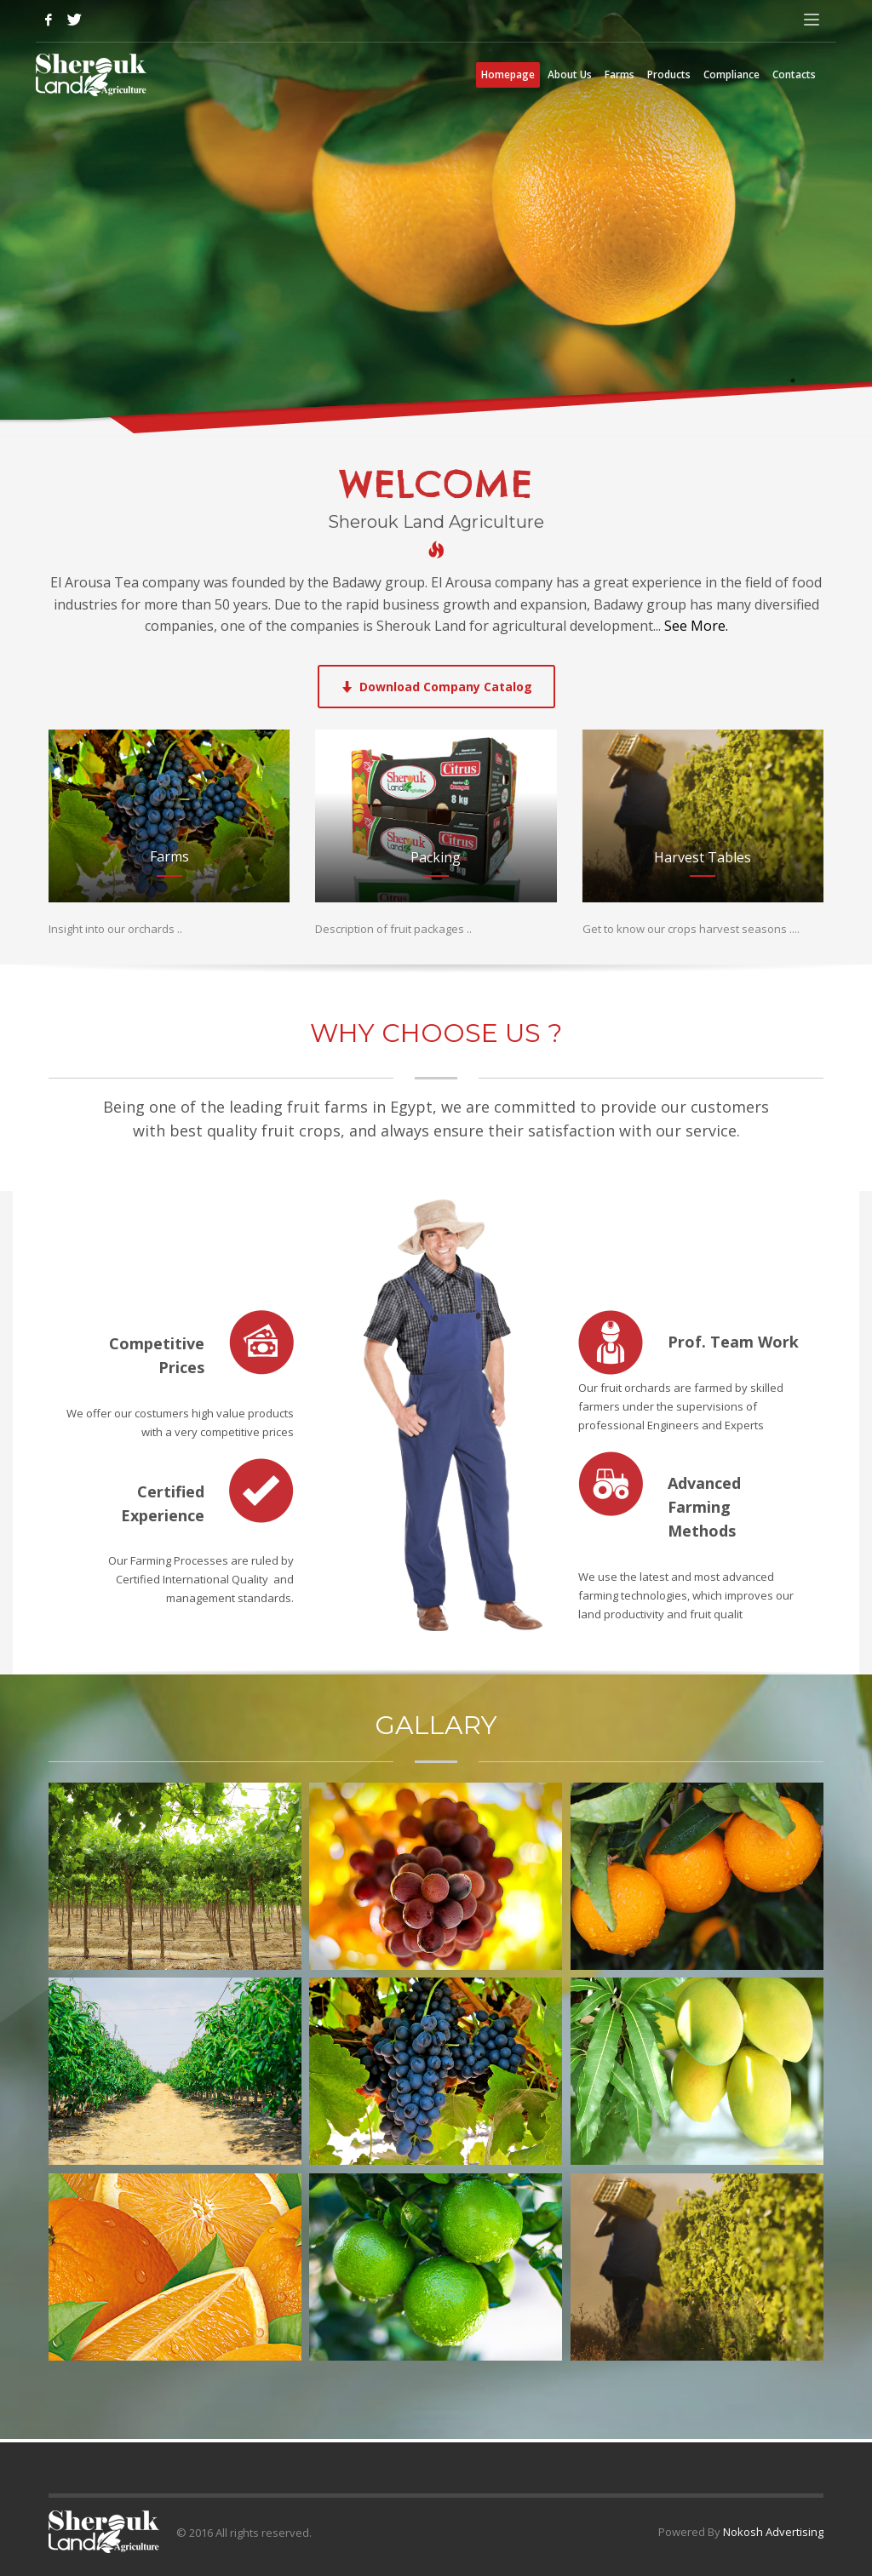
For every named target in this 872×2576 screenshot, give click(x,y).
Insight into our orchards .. (115, 928)
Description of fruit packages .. (393, 928)
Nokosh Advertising (773, 2531)
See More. (694, 625)
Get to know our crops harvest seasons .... (691, 928)
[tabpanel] (436, 218)
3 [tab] (842, 405)
